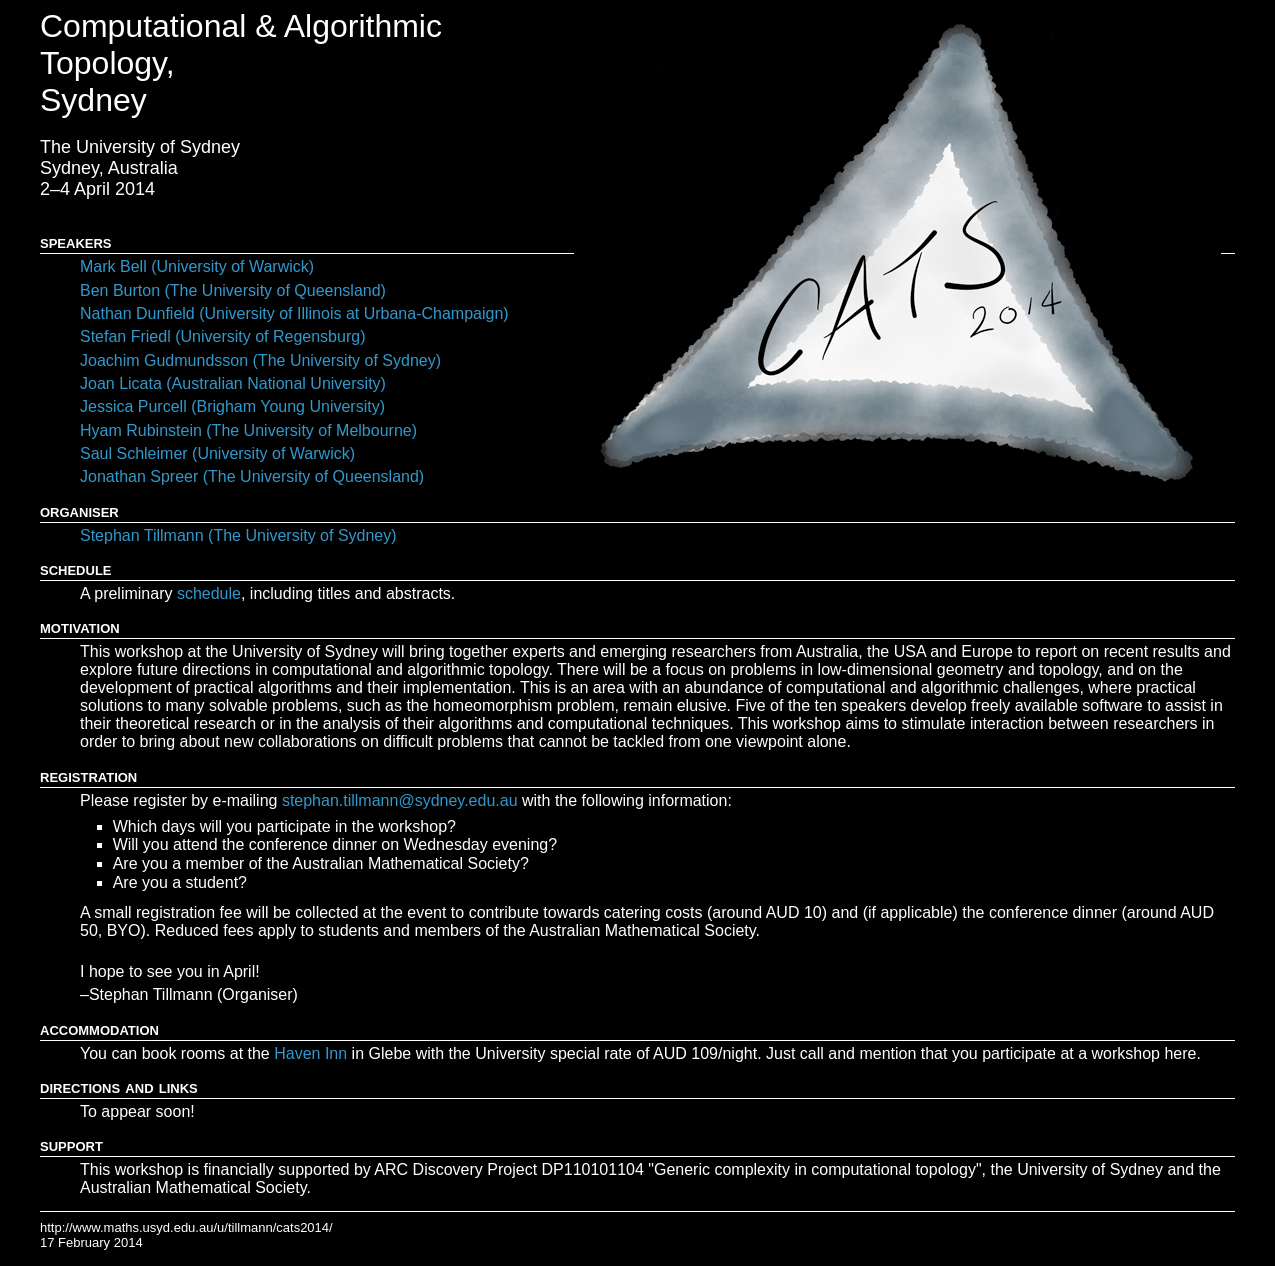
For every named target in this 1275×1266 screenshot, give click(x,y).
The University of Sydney (140, 147)
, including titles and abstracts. (316, 593)
